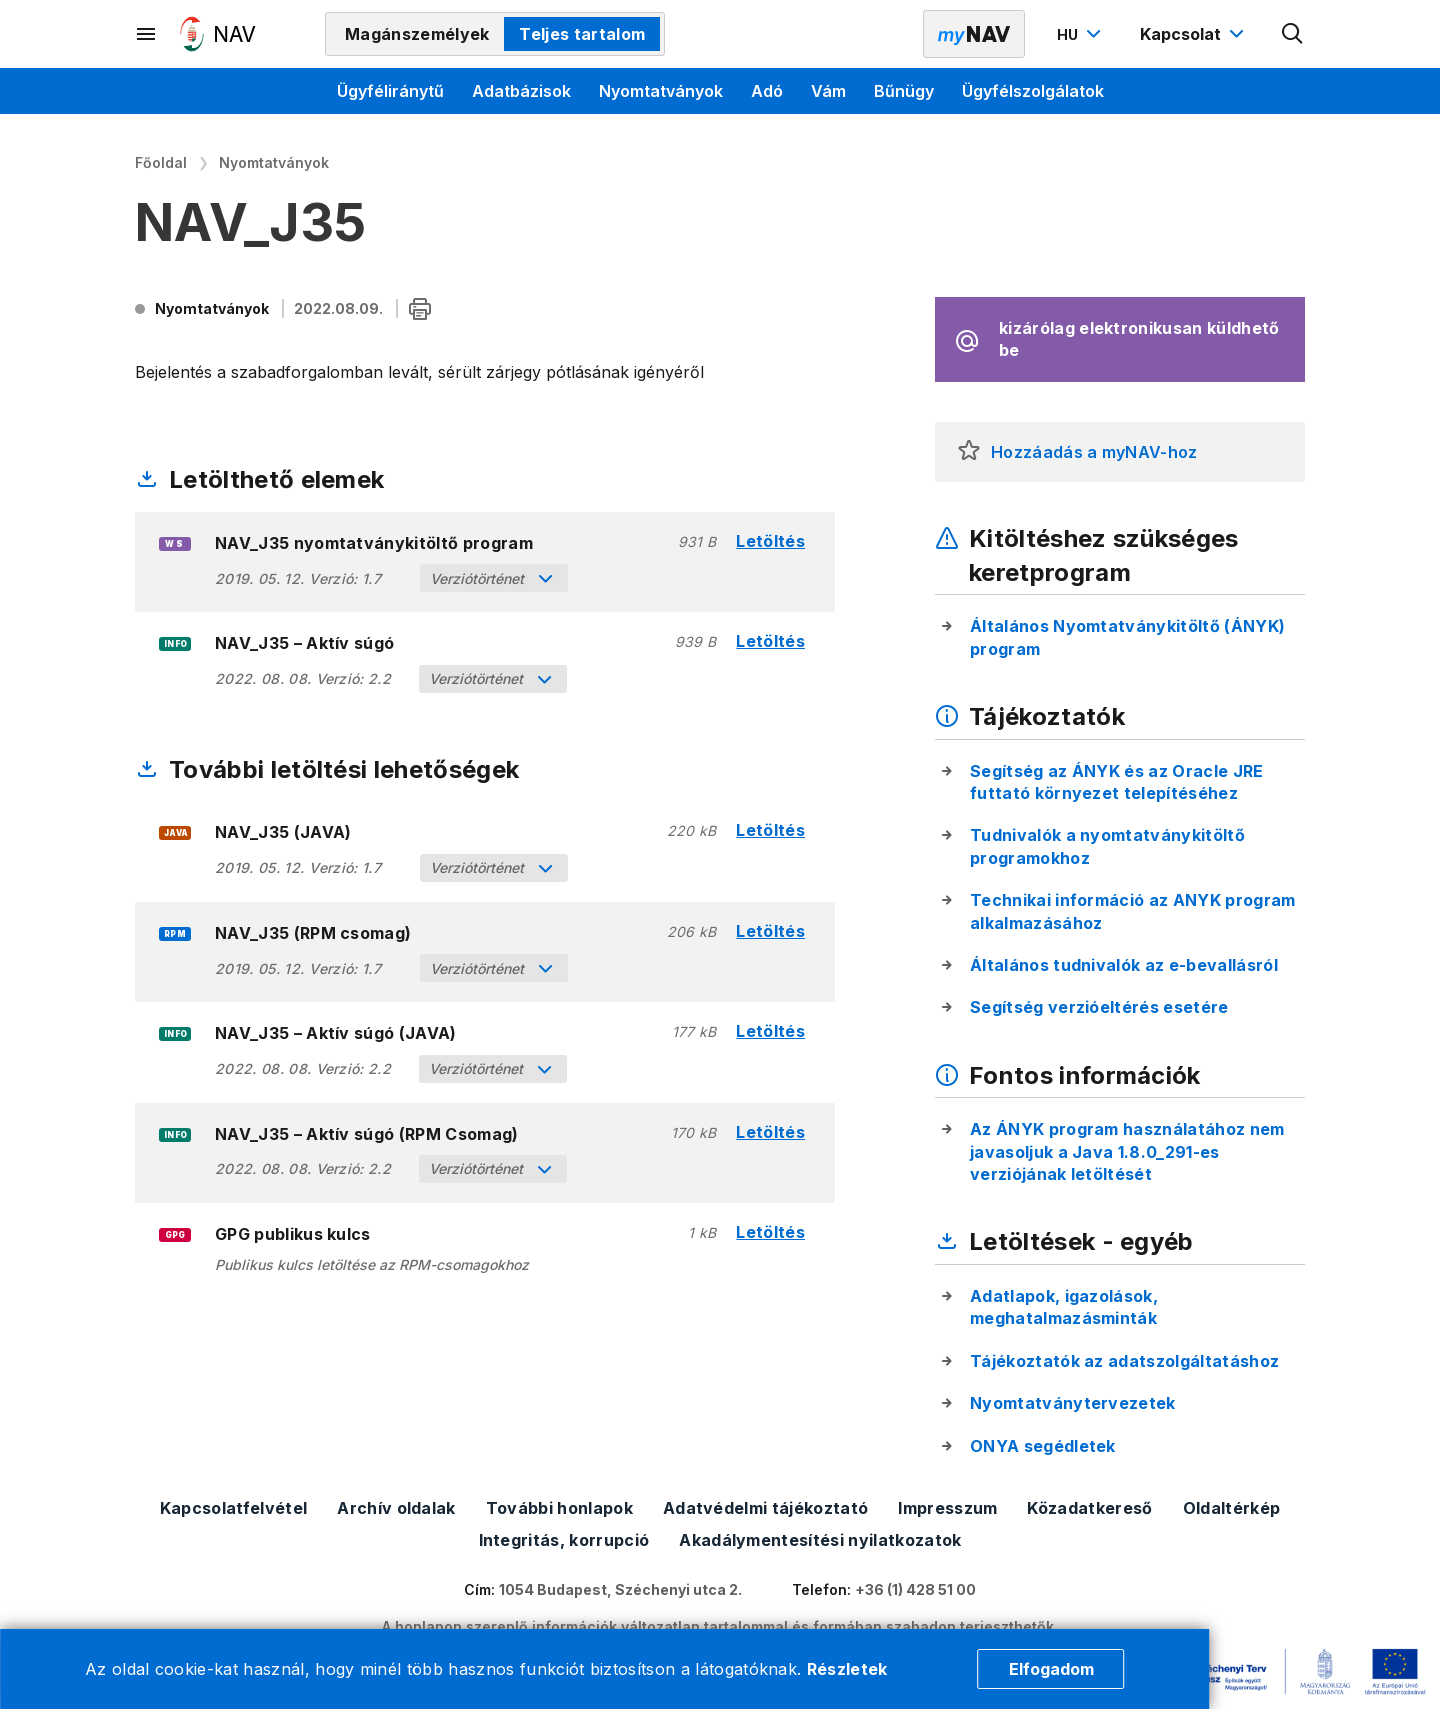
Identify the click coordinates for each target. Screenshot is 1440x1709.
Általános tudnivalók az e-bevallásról (1124, 965)
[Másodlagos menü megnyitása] (147, 34)
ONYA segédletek (1043, 1446)
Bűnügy (904, 91)
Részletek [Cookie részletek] (847, 1669)
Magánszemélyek (417, 34)
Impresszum (947, 1508)
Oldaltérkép (1232, 1508)
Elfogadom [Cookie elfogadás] (1051, 1669)
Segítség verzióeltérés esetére (1099, 1007)
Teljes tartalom (582, 34)
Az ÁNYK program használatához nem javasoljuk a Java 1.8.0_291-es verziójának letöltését (1127, 1151)
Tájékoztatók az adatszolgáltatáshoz (1124, 1361)
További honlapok (559, 1508)
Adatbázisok (521, 91)
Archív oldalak (396, 1508)
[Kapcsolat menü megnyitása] (1194, 34)
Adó (767, 91)
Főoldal (161, 162)
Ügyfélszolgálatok (1033, 91)
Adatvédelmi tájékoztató (765, 1508)
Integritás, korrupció (564, 1540)
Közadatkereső (1089, 1508)
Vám (828, 91)
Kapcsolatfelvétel (233, 1508)
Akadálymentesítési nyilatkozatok (820, 1540)
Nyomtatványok (661, 91)
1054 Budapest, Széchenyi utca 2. (620, 1589)
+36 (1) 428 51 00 (915, 1589)
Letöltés (770, 541)
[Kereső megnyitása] (1293, 34)
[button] (969, 452)
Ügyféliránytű (390, 91)
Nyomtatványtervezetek (1073, 1403)
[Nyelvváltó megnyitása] (1081, 34)
